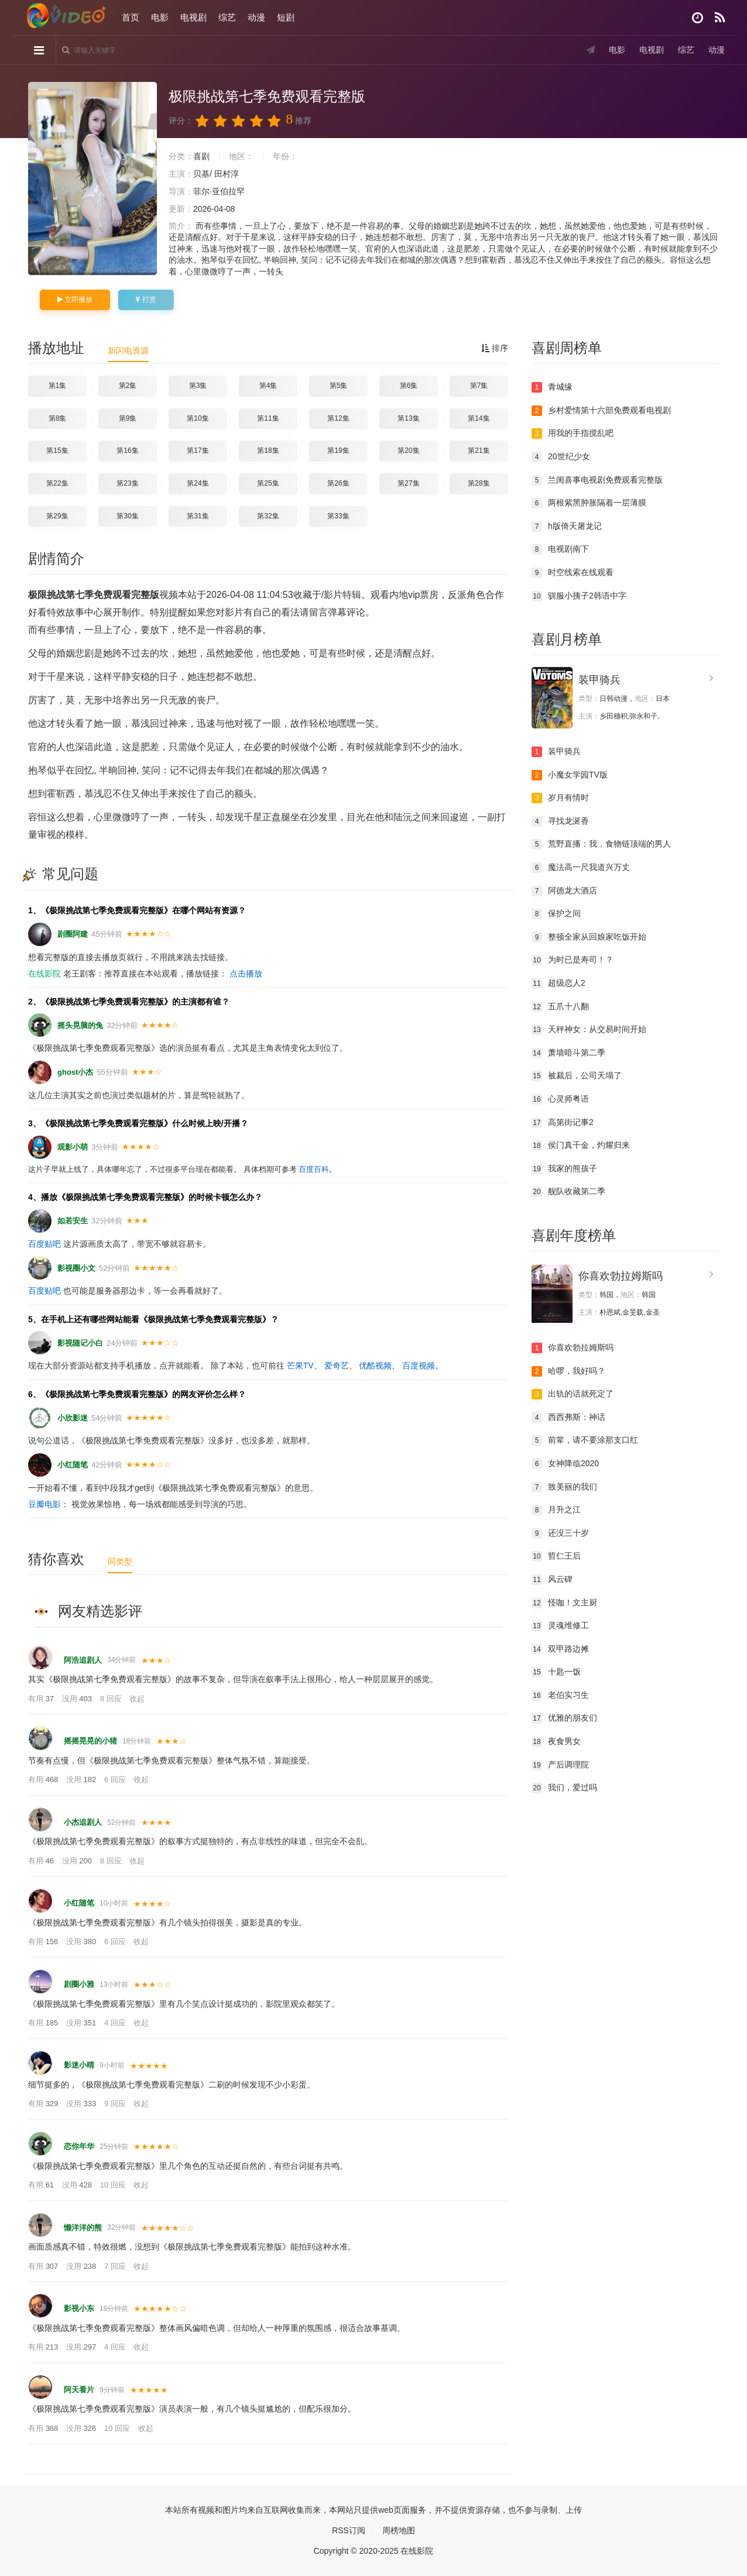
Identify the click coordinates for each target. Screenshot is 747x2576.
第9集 (128, 418)
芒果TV (300, 1365)
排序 (494, 348)
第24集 (197, 483)
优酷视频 (375, 1365)
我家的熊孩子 (564, 1169)
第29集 (57, 516)
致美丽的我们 (564, 1487)
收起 (137, 1698)
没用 (78, 1698)
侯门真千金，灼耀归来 (581, 1145)
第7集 (479, 385)
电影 (160, 17)
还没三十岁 (560, 1533)
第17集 (197, 450)
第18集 (268, 450)
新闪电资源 (128, 350)
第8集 (58, 418)
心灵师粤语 (560, 1099)
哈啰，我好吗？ (568, 1371)
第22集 (57, 483)
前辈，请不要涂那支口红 (585, 1440)
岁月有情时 (560, 798)
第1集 (58, 385)
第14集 (478, 418)
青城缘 (552, 387)
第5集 (339, 385)
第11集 (268, 418)
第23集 (127, 483)
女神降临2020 (565, 1464)
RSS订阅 (348, 2530)
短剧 (285, 17)
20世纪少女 (561, 457)
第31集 (197, 516)
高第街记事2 (563, 1122)
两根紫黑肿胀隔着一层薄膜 (589, 503)
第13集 (408, 418)
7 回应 (116, 2266)
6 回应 (116, 1779)
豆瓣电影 (44, 1504)
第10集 (197, 418)
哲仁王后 (556, 1556)
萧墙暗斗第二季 (568, 1053)
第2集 (128, 385)
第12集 (338, 418)
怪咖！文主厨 (564, 1603)
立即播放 (74, 299)
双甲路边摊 (560, 1649)
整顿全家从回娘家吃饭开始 (589, 937)
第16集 (127, 450)
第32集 (268, 516)
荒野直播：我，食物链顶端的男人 (601, 844)
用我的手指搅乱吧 (573, 433)
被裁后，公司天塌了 (577, 1076)
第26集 (338, 483)
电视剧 (193, 17)
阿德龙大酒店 (564, 891)
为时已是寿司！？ (573, 960)
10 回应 (114, 2185)
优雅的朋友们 (564, 1718)
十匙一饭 (556, 1672)
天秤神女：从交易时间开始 (589, 1029)
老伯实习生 (560, 1695)
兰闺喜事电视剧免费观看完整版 (597, 480)
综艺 (227, 17)
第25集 (268, 483)
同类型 (120, 1561)
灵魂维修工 (560, 1626)
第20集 (408, 450)
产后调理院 (560, 1765)
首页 (130, 17)
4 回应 (116, 2022)
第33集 (338, 516)
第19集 (338, 450)
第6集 (409, 385)
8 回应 (112, 1698)
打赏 (146, 299)
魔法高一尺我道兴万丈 (581, 867)
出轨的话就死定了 (573, 1394)
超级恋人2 (558, 983)
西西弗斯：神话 (568, 1417)
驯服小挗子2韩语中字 (579, 596)
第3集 (198, 385)
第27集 (408, 483)
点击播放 (245, 973)
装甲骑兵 (599, 680)
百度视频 (418, 1365)
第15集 (57, 450)
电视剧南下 (560, 549)
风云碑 (552, 1579)
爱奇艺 (336, 1365)
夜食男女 (556, 1741)
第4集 (268, 385)
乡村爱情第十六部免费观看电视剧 (601, 410)
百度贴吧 (44, 1244)
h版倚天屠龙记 (567, 526)
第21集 (478, 450)
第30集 (127, 516)
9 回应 (116, 2103)
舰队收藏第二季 (568, 1191)
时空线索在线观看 (573, 573)
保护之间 (556, 914)
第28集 (478, 483)
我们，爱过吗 (564, 1788)
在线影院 (44, 973)
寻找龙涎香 (560, 821)
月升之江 (556, 1510)
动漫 (256, 17)
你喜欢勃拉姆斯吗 (620, 1276)
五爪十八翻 (560, 1007)
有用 (42, 1698)
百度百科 (314, 1169)
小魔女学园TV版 (570, 775)
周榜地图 (398, 2530)
